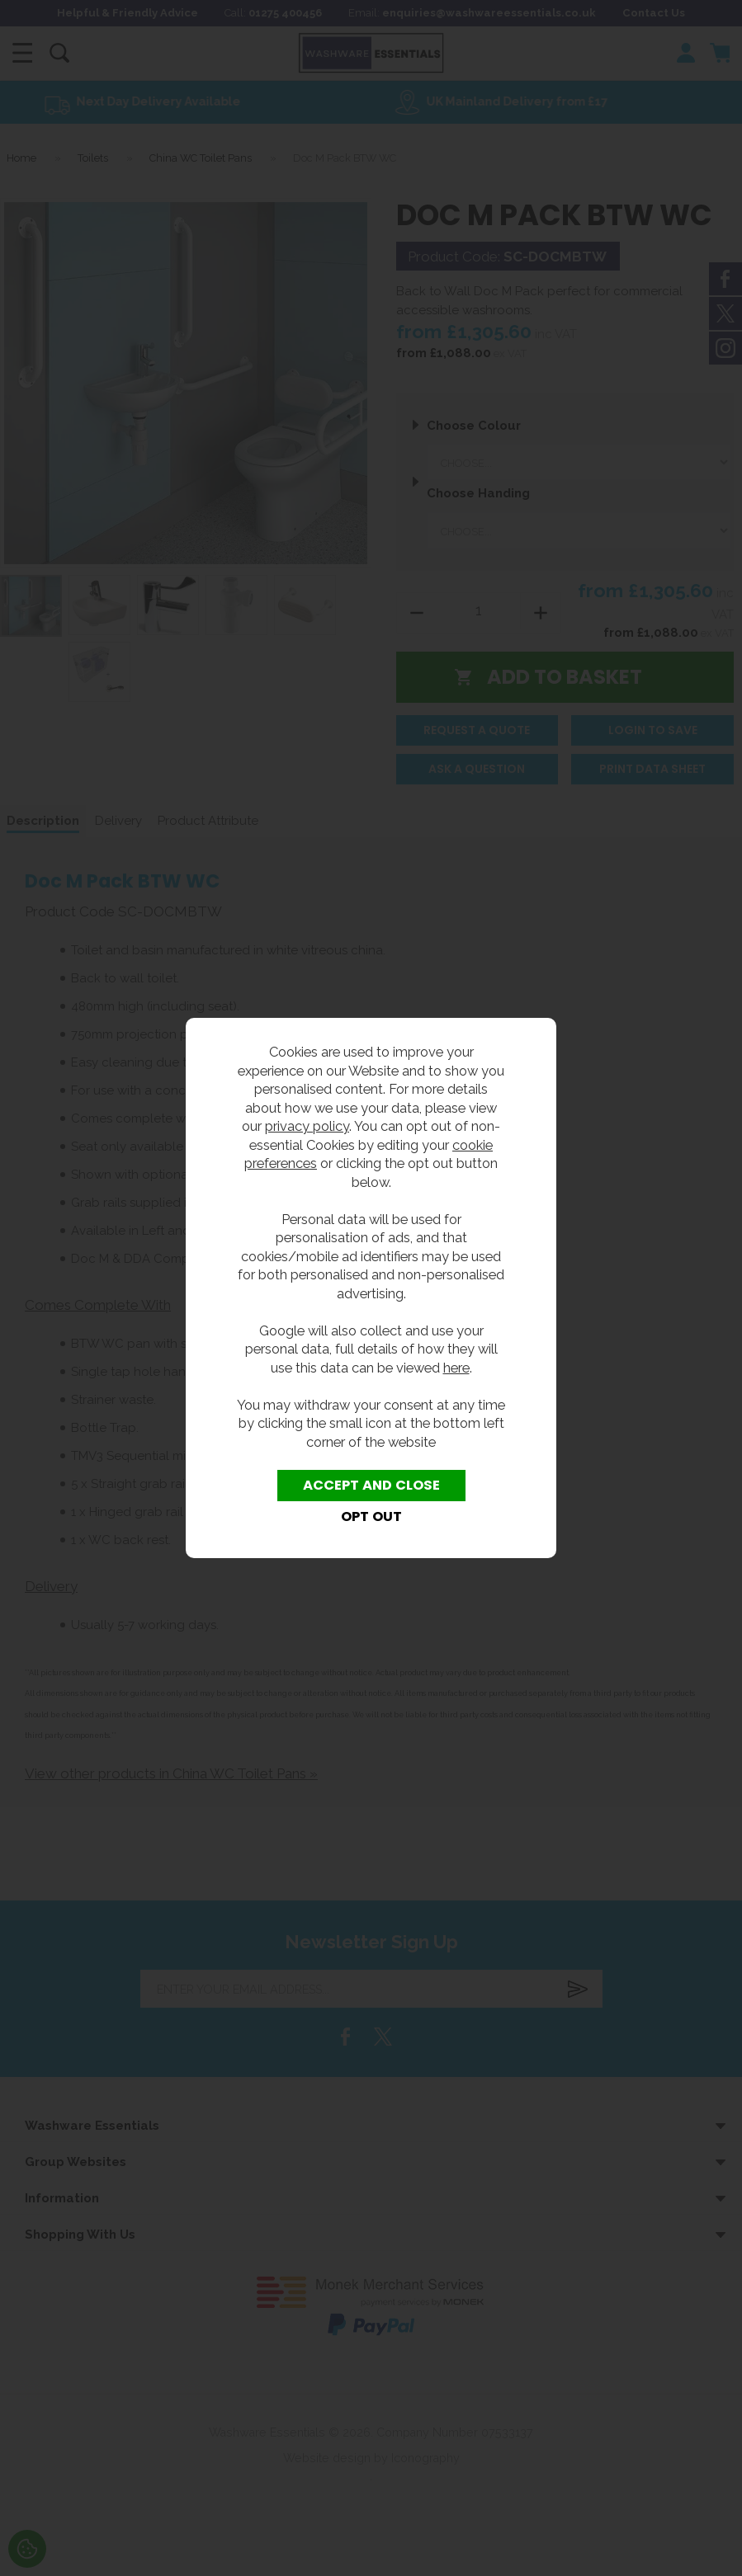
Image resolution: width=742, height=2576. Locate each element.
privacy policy (307, 1126)
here (456, 1367)
